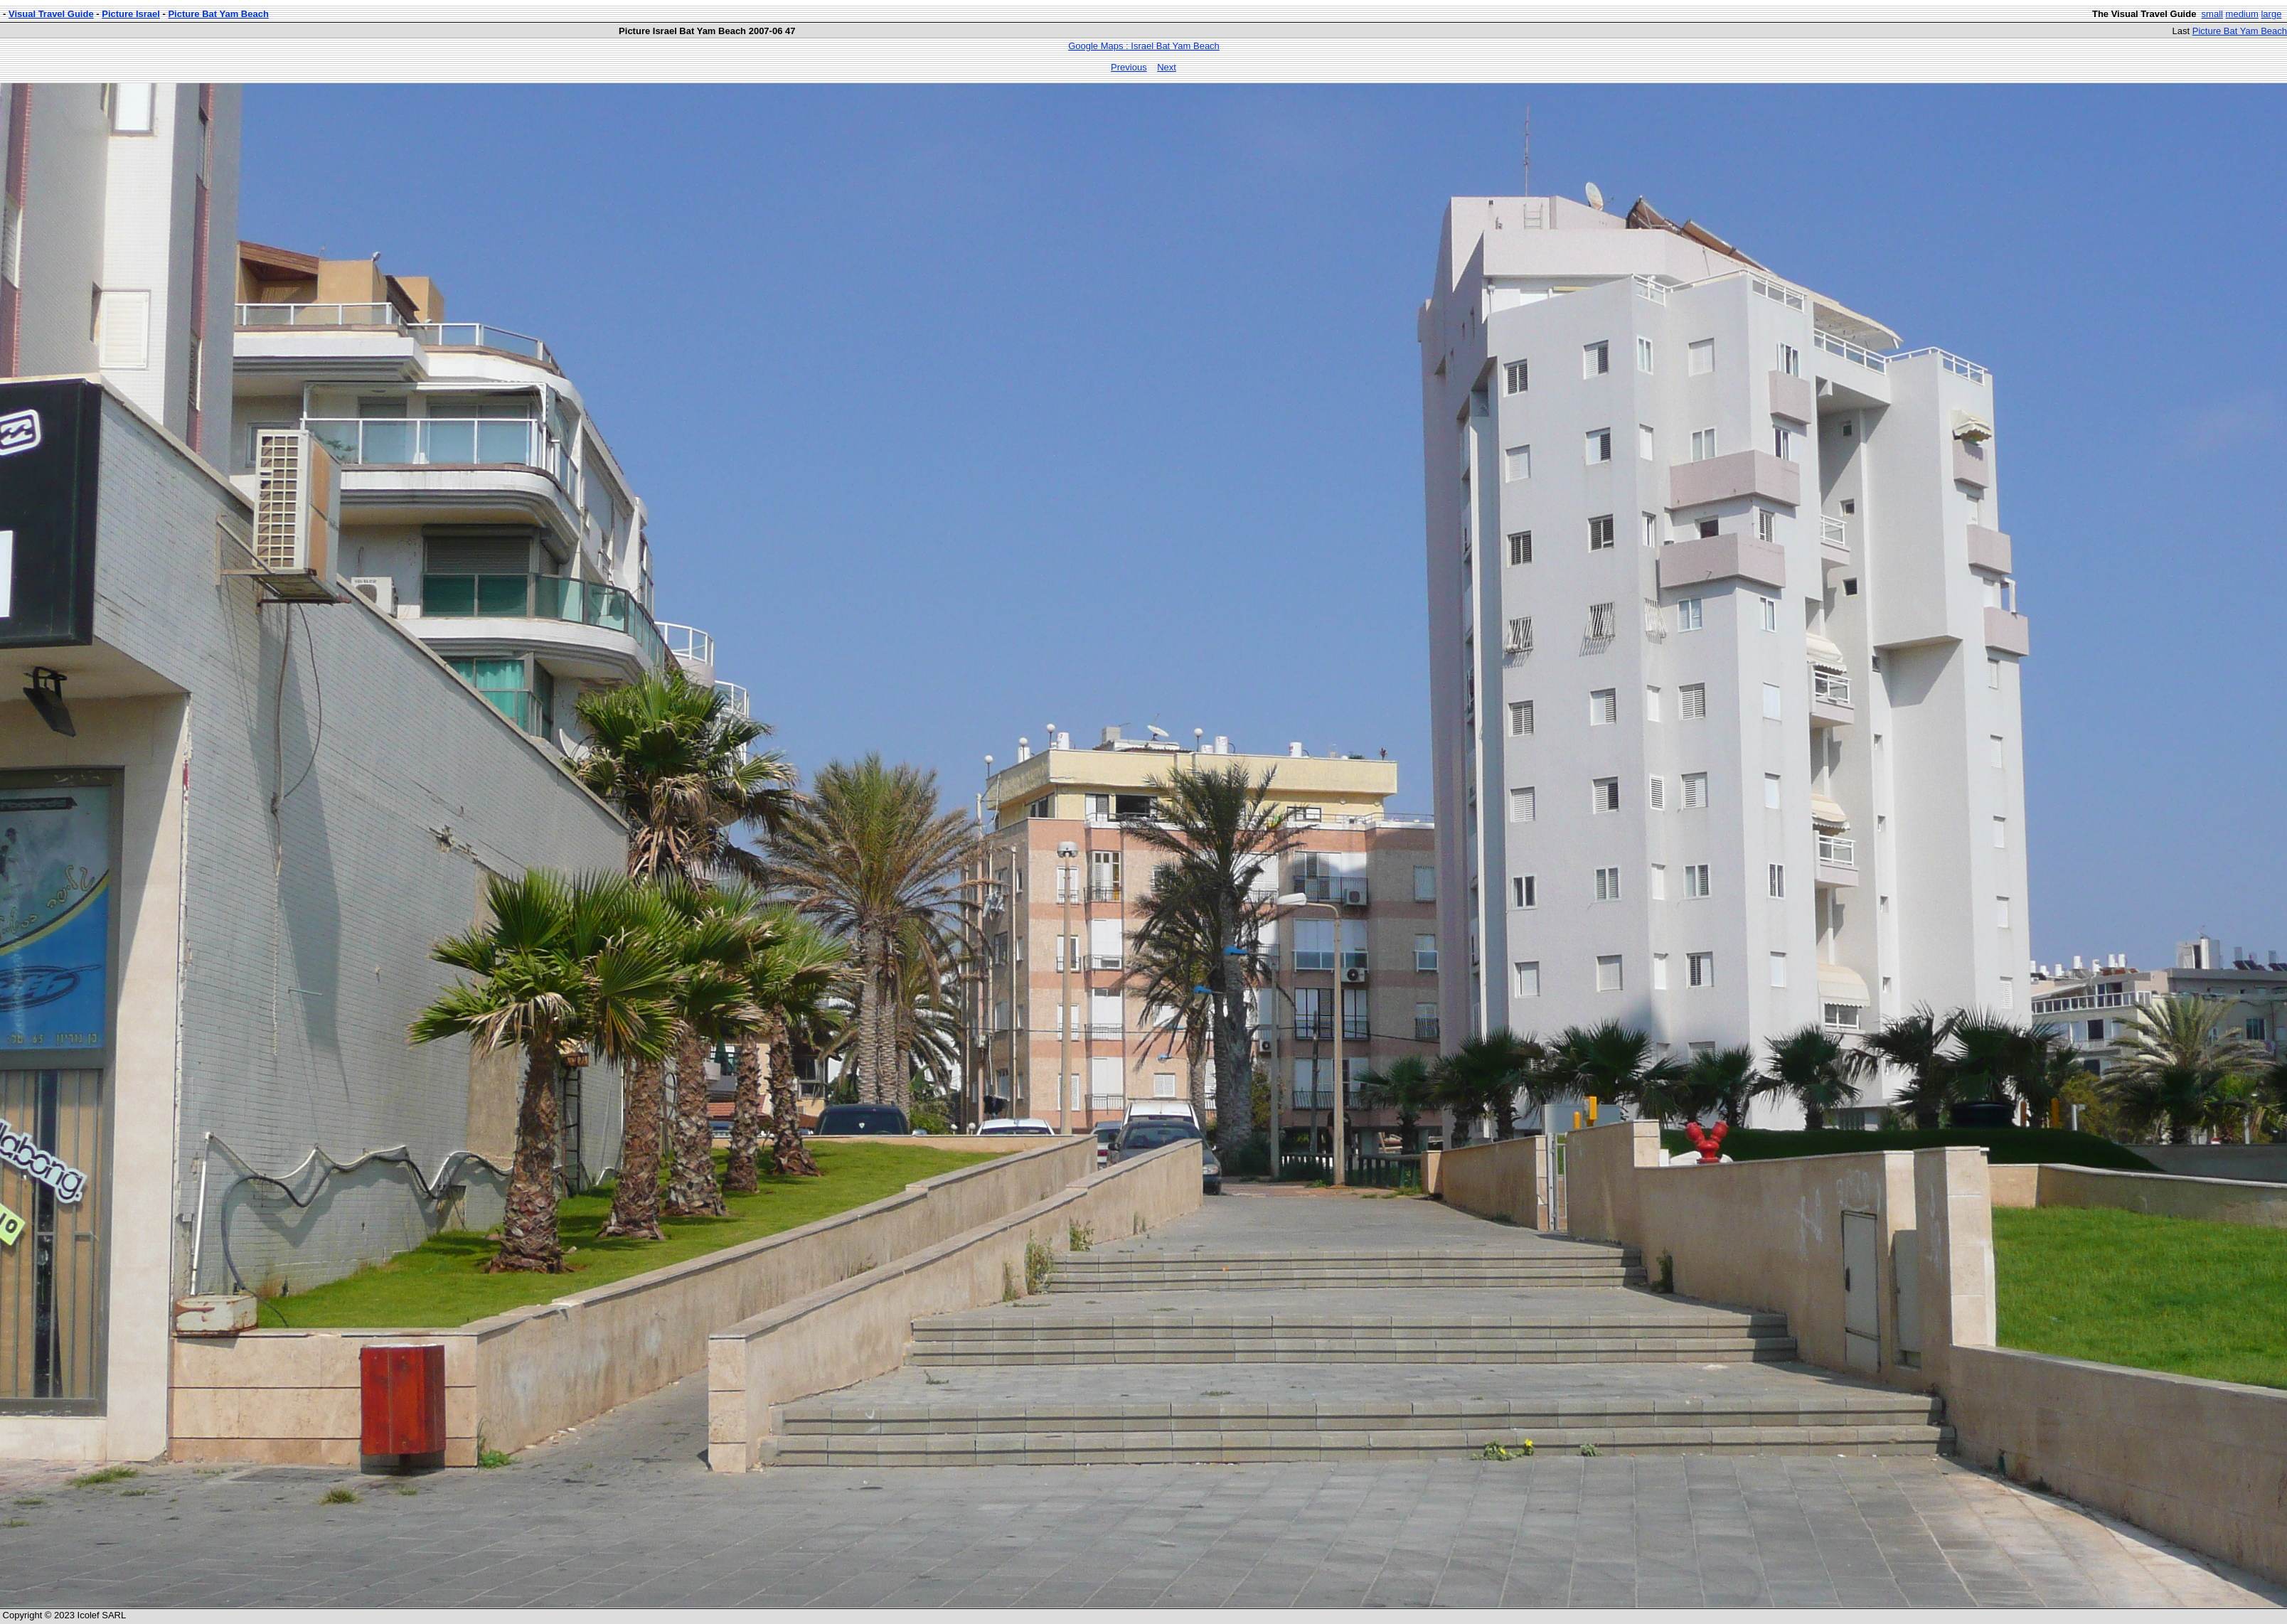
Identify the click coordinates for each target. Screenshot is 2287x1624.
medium (2242, 14)
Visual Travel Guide (51, 14)
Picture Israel (131, 14)
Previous (1129, 67)
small (2212, 14)
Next (1166, 67)
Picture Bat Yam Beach (218, 14)
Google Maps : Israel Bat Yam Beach (1144, 46)
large (2271, 14)
